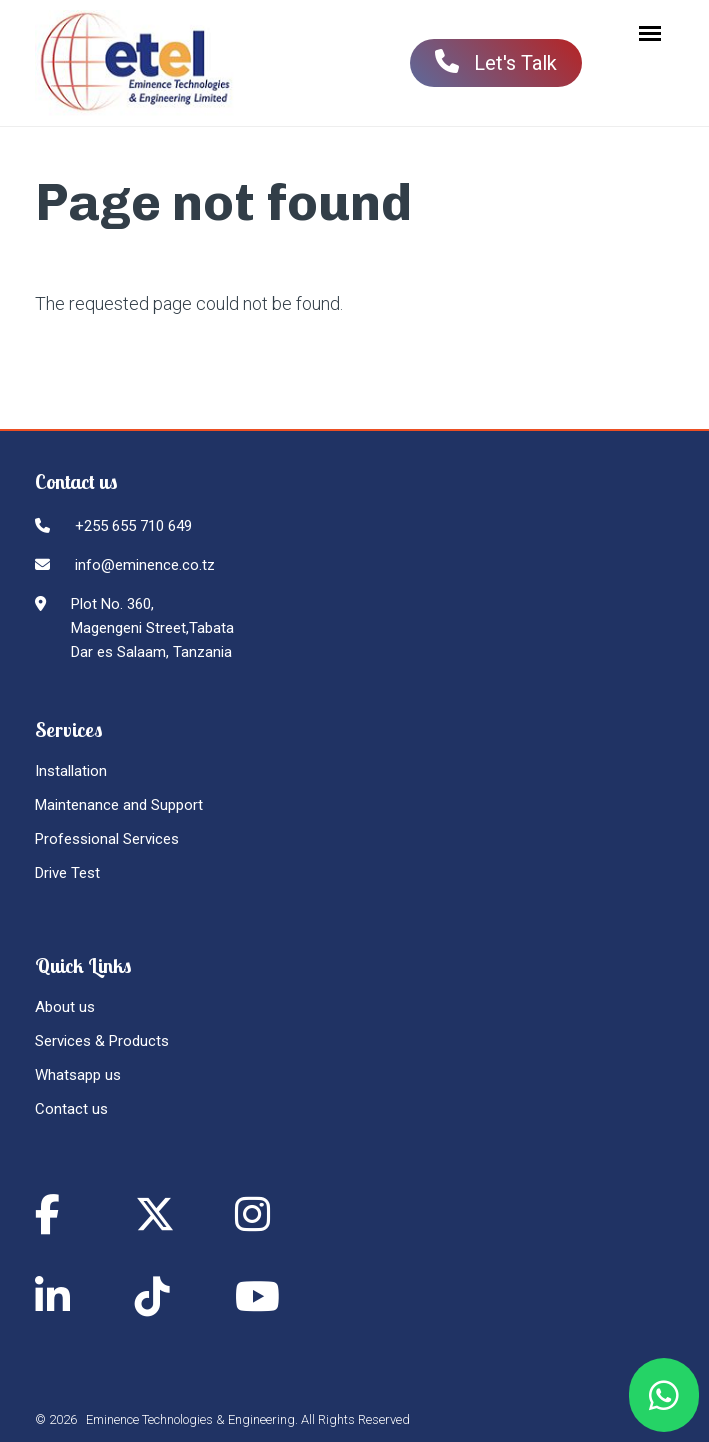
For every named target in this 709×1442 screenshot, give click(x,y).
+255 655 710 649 (133, 526)
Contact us (71, 1109)
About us (65, 1007)
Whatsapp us (78, 1075)
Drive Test (67, 873)
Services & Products (102, 1041)
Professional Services (107, 839)
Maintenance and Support (119, 805)
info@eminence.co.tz (145, 565)
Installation (71, 771)
